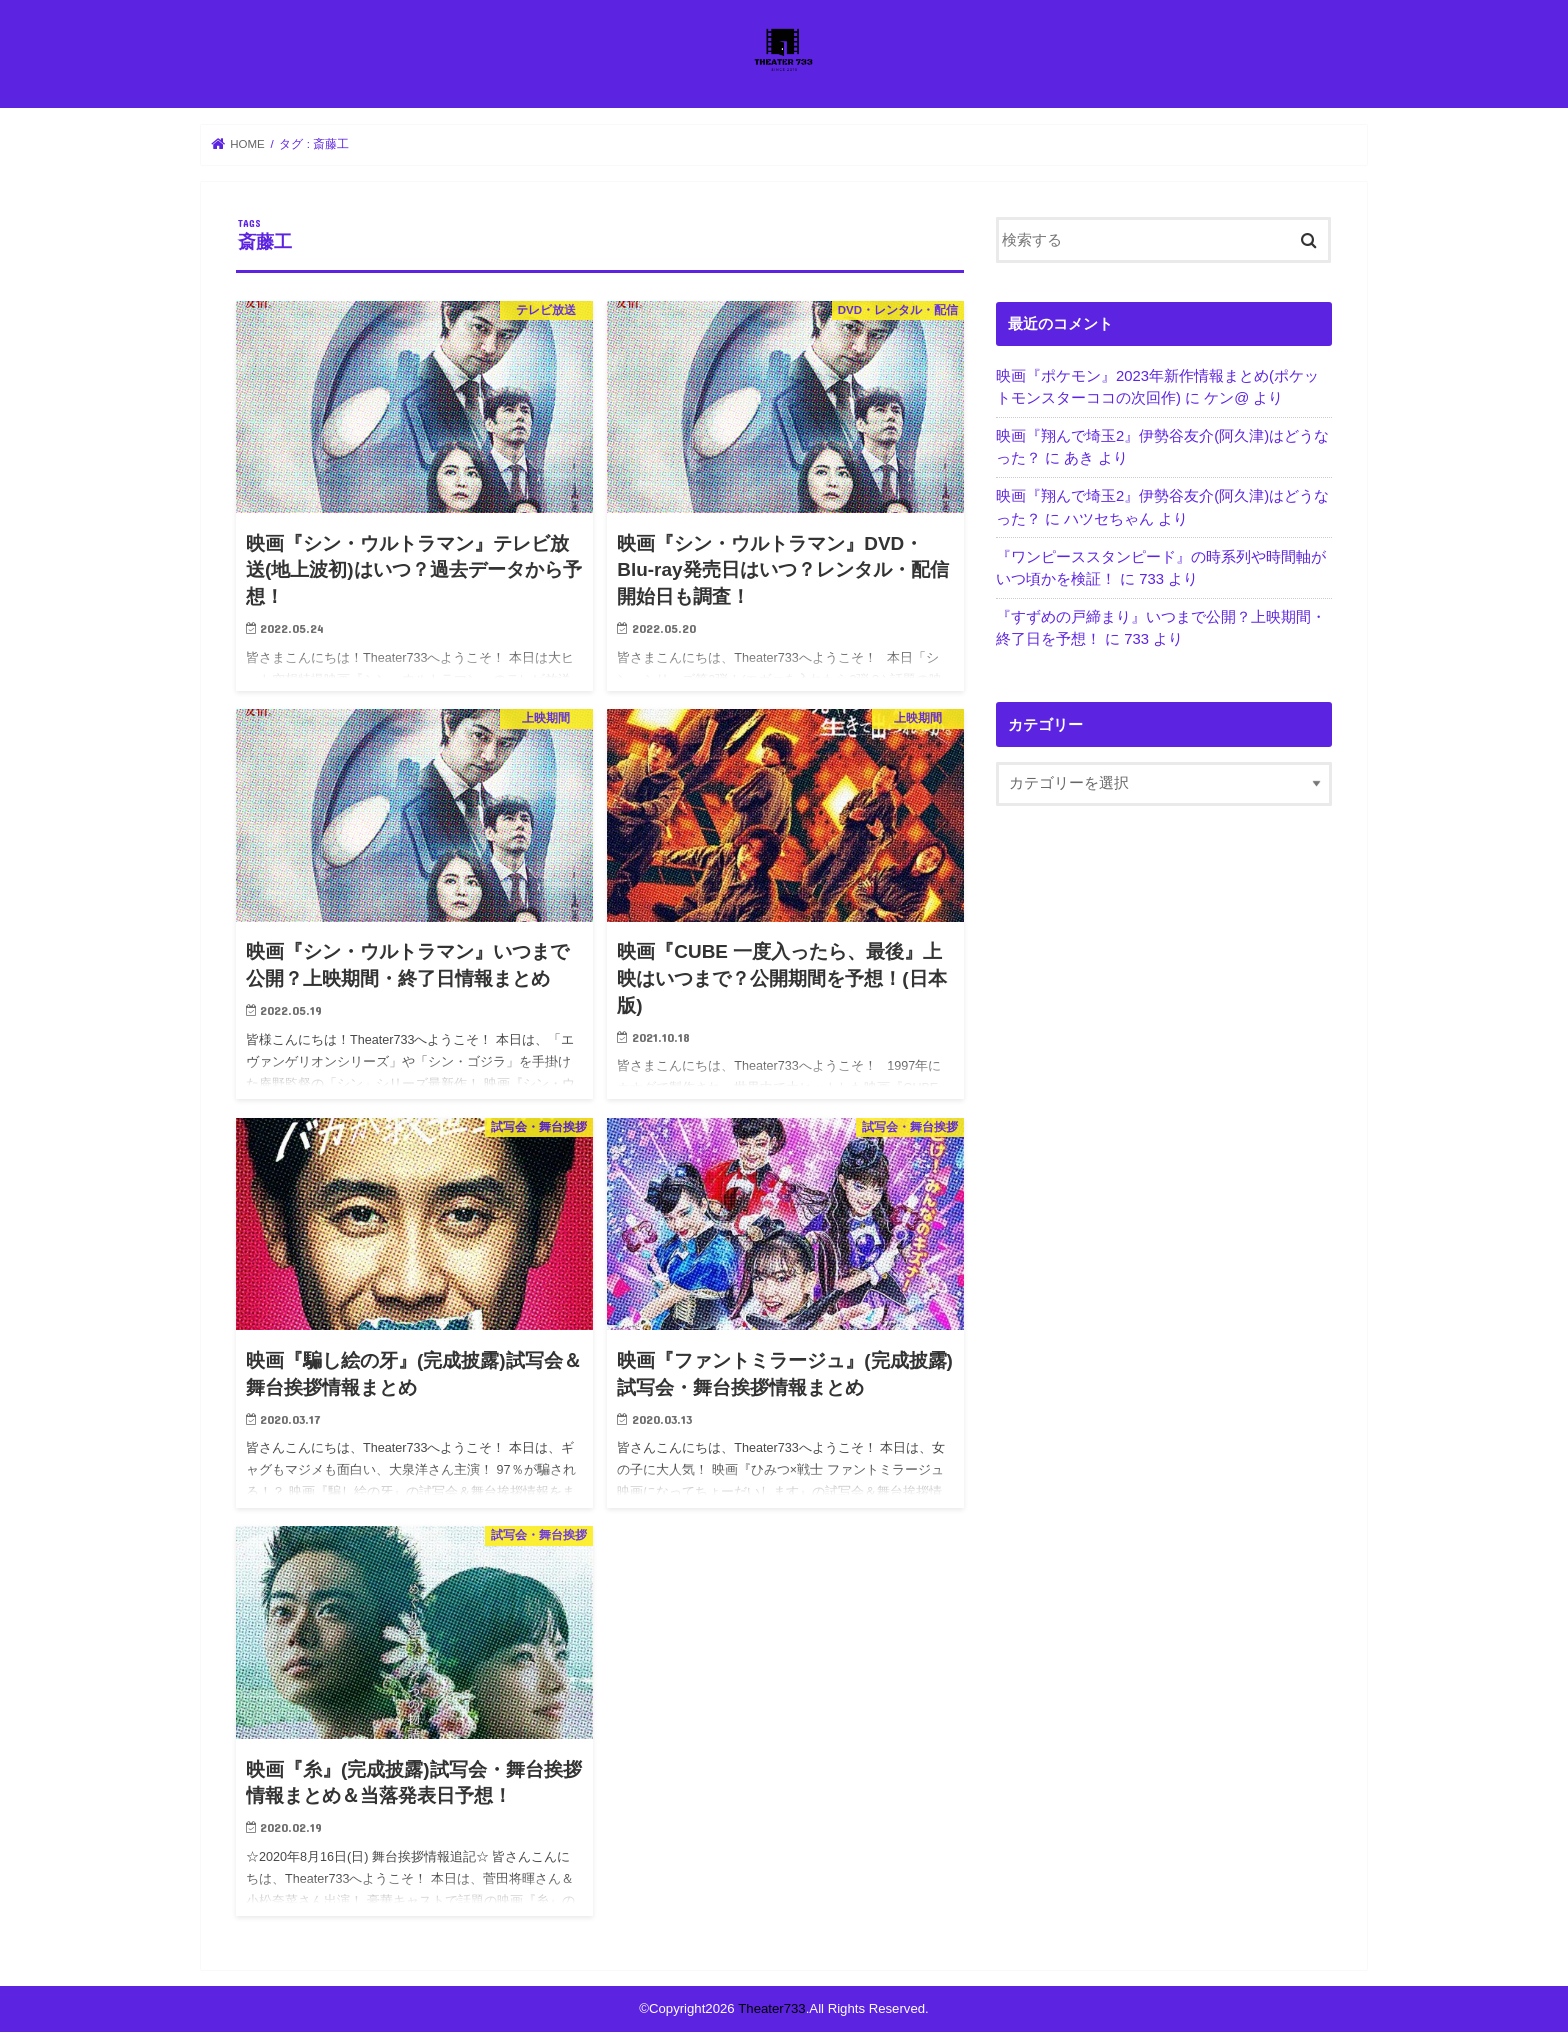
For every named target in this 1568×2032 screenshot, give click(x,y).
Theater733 (771, 2008)
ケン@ (1226, 398)
